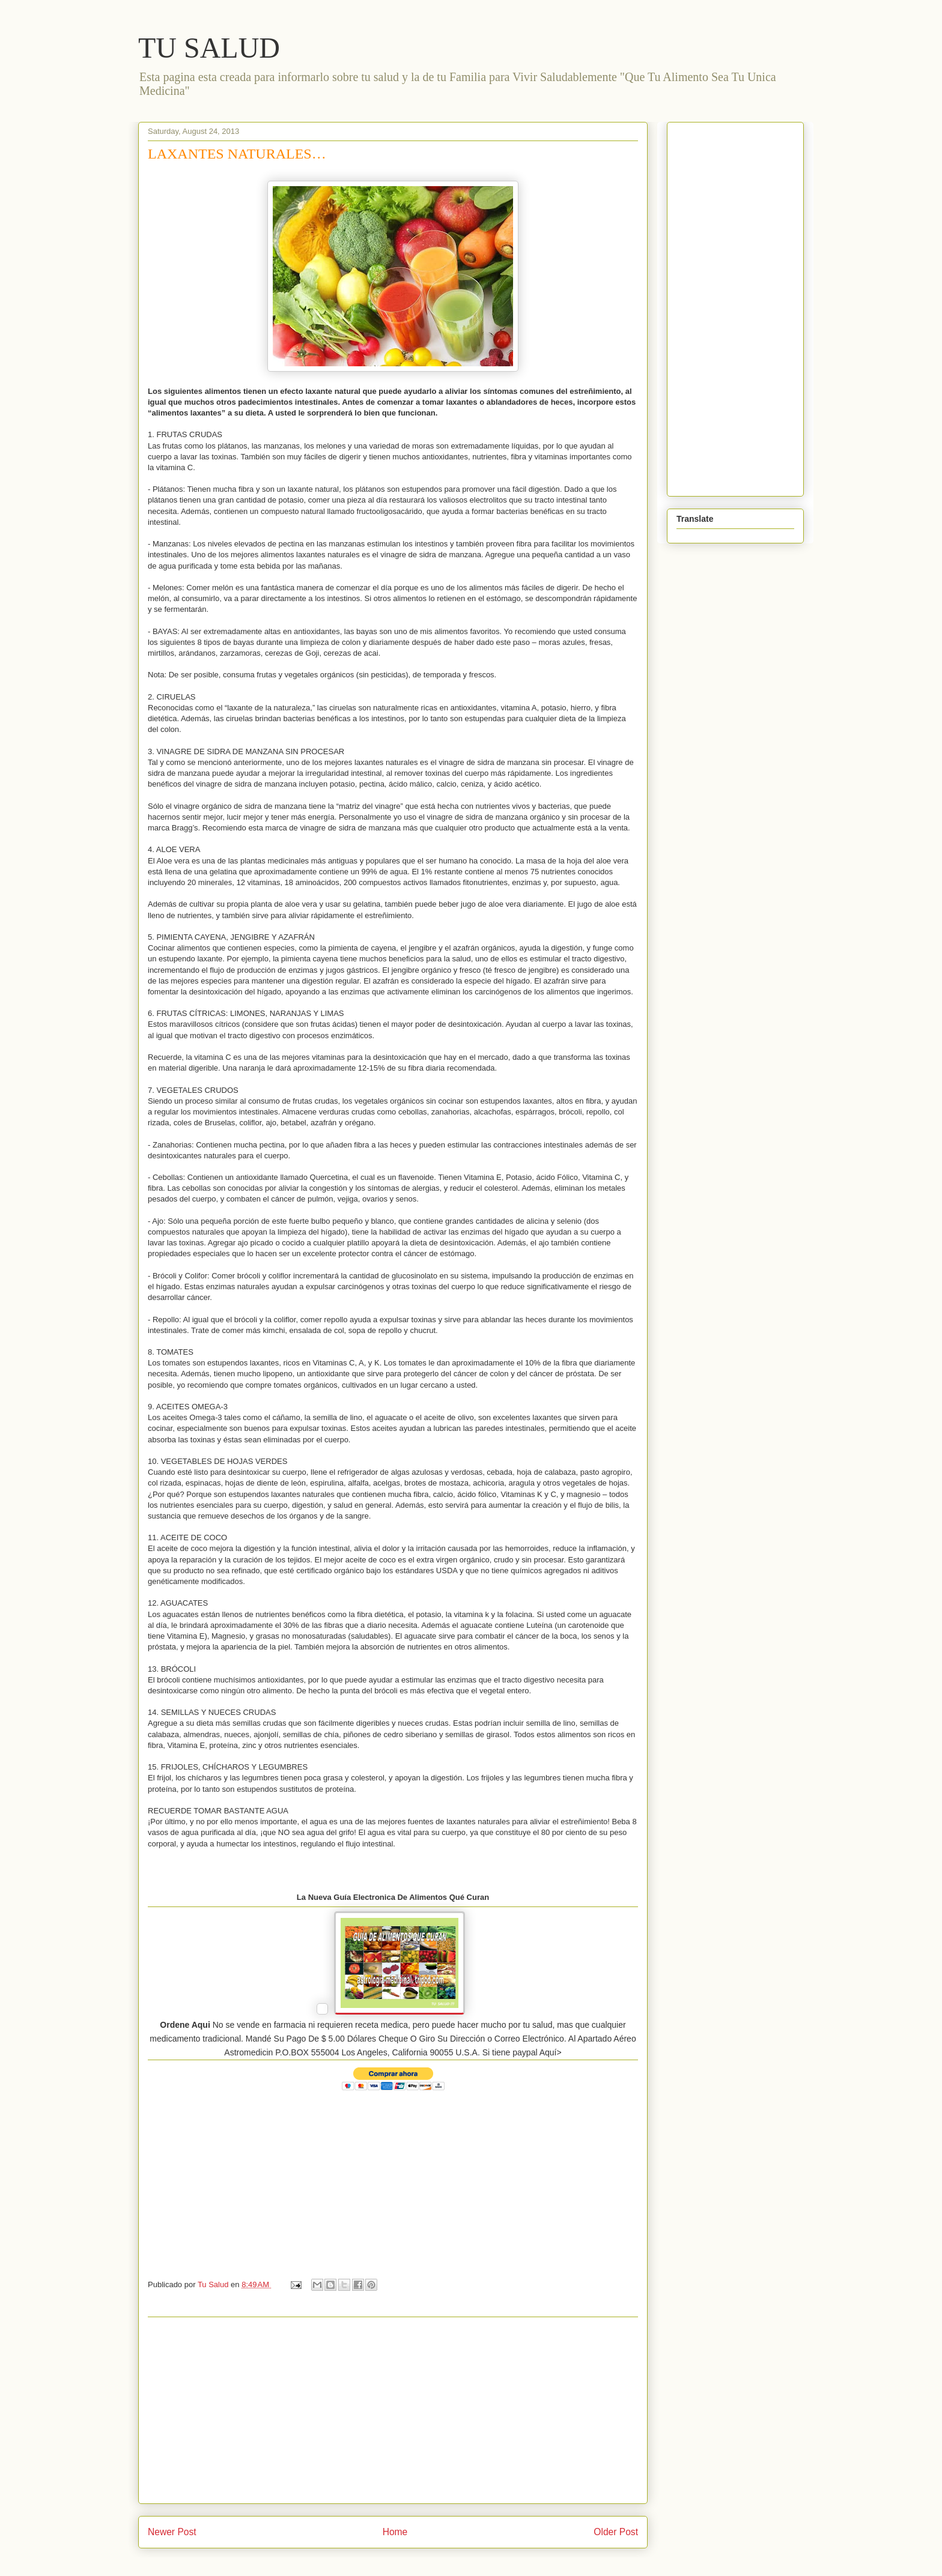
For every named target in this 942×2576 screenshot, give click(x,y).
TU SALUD (209, 48)
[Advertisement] (393, 2410)
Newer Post (172, 2532)
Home (395, 2532)
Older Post (616, 2532)
